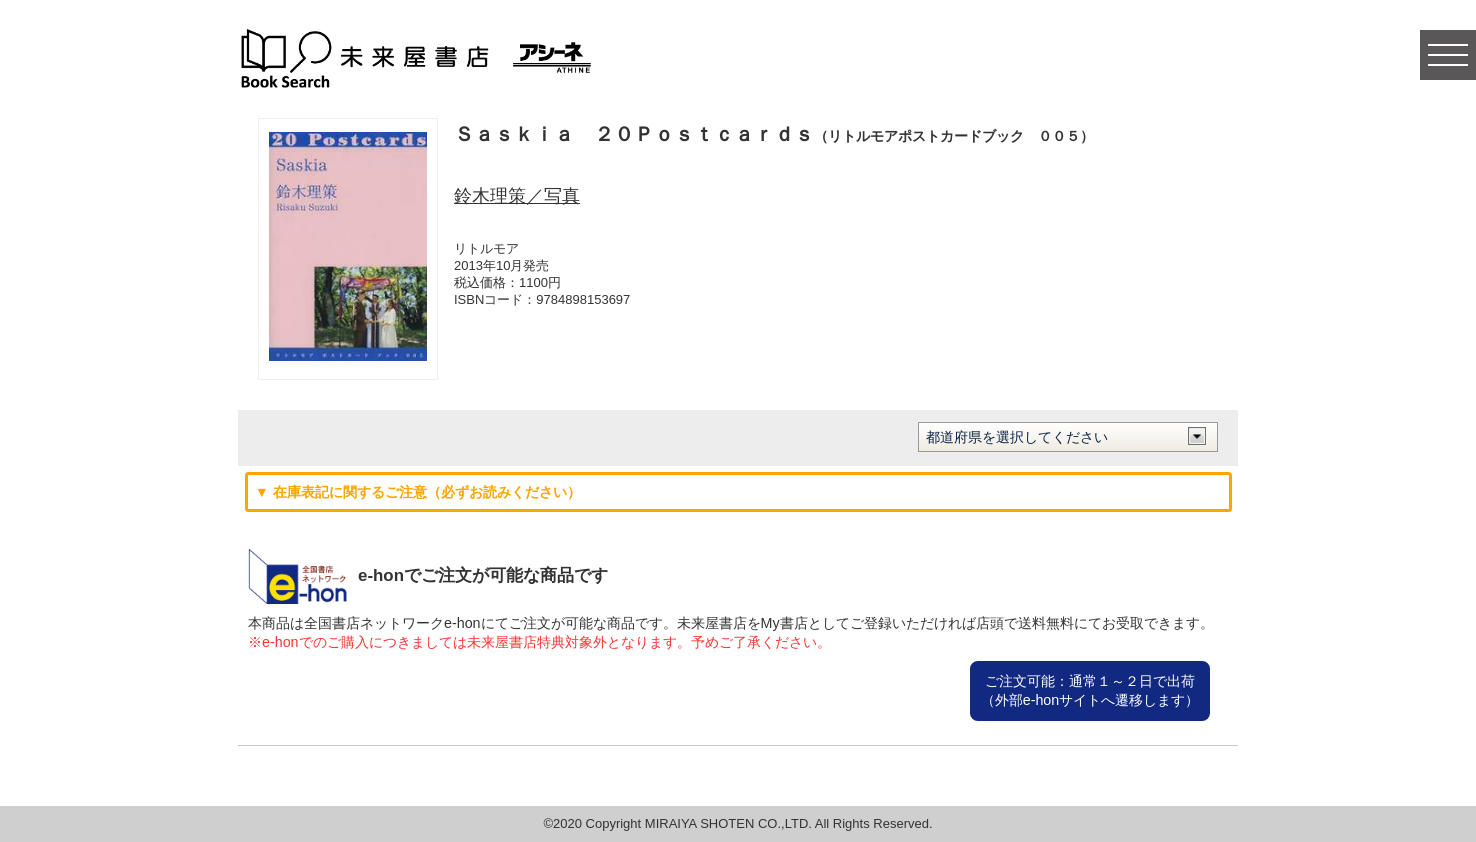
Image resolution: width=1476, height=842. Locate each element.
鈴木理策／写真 (517, 196)
